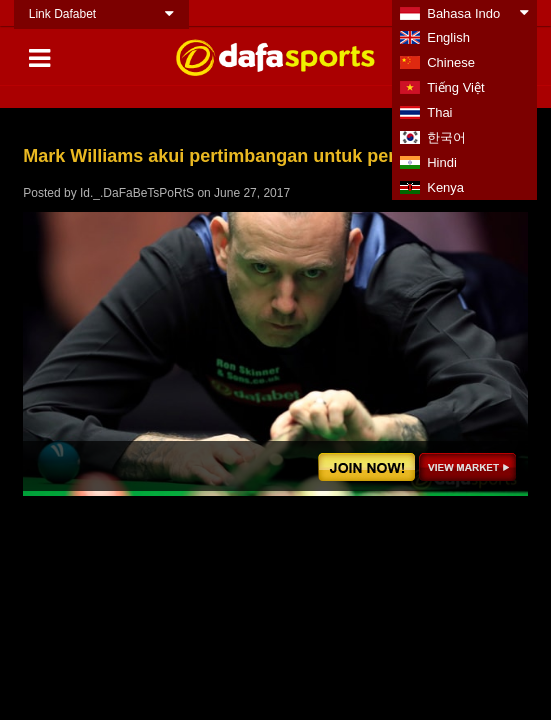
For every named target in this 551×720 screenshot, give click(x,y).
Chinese (451, 62)
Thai (439, 112)
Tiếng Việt (455, 87)
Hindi (442, 162)
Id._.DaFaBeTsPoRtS (137, 193)
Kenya (445, 187)
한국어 (446, 137)
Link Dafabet (62, 14)
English (448, 37)
